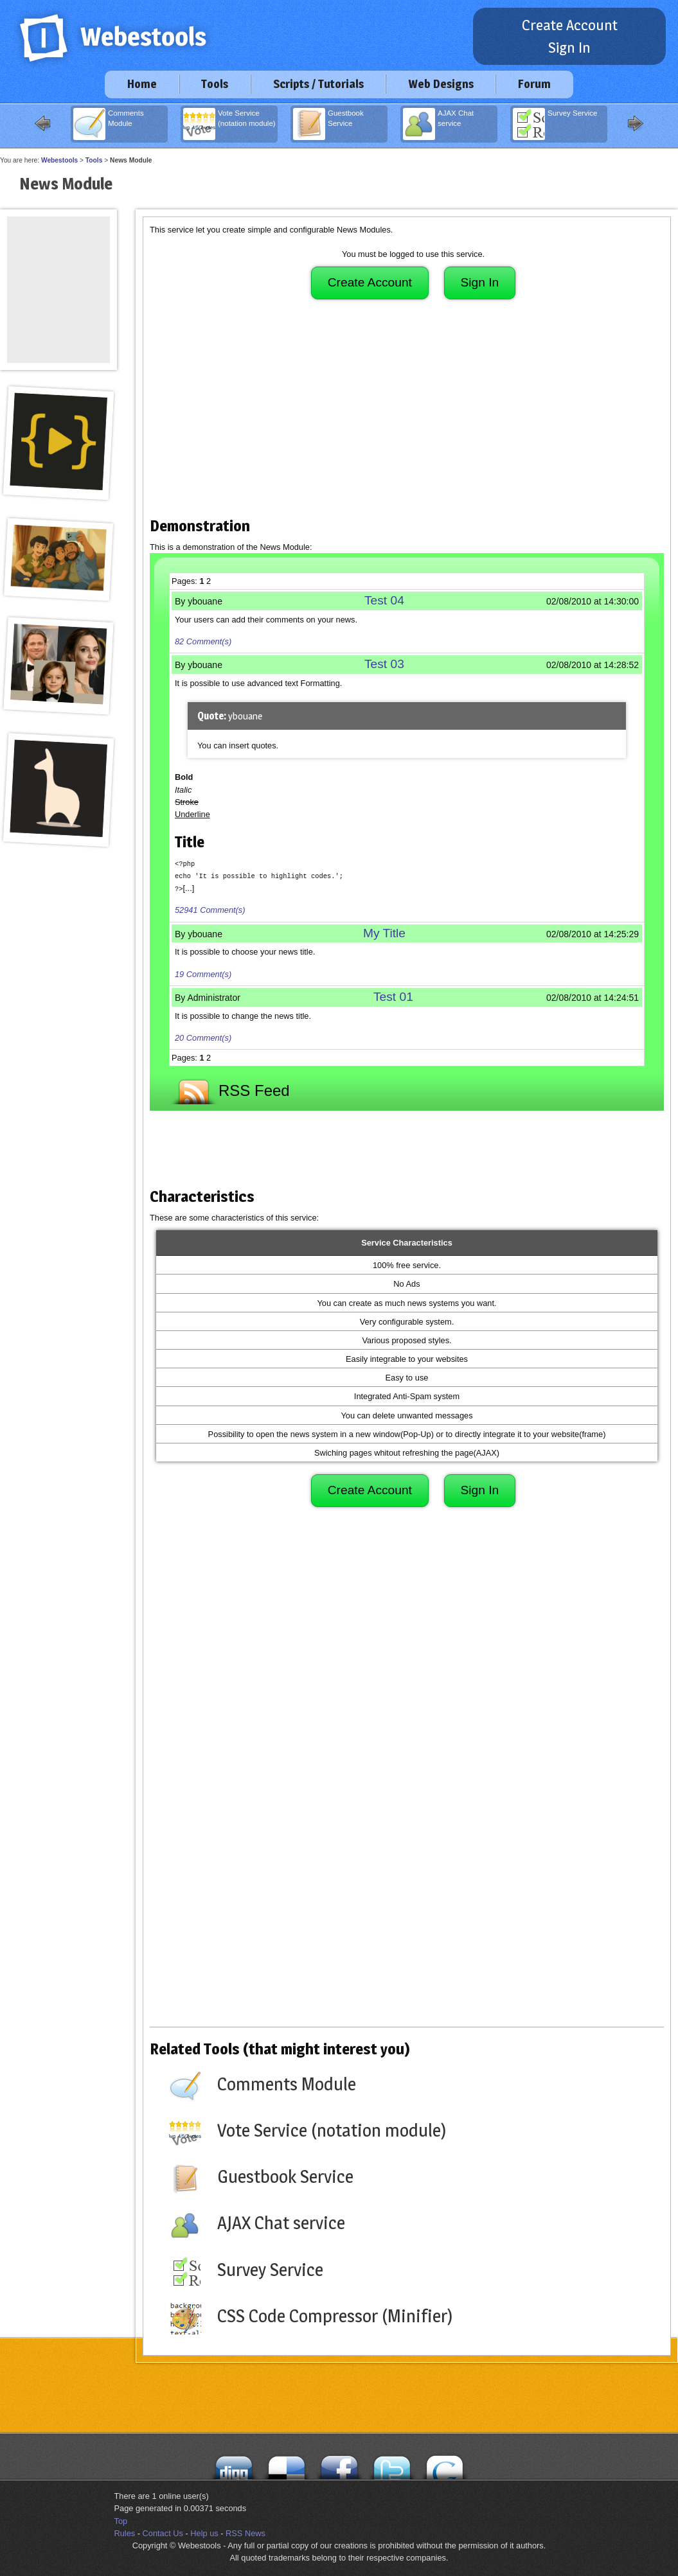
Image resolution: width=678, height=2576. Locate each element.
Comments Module (108, 124)
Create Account (570, 25)
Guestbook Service (328, 124)
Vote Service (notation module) (229, 124)
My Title (384, 932)
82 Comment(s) (203, 641)
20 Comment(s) (203, 1037)
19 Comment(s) (203, 973)
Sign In (569, 48)
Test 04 (384, 600)
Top (121, 2520)
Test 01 (393, 996)
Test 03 (384, 664)
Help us (204, 2532)
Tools (214, 84)
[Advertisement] (407, 414)
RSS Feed (229, 1089)
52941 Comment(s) (210, 909)
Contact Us (163, 2532)
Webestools (59, 160)
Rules (125, 2532)
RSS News (245, 2532)
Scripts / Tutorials (318, 84)
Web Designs (441, 84)
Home (142, 84)
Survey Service (555, 124)
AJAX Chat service (438, 124)
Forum (534, 84)
